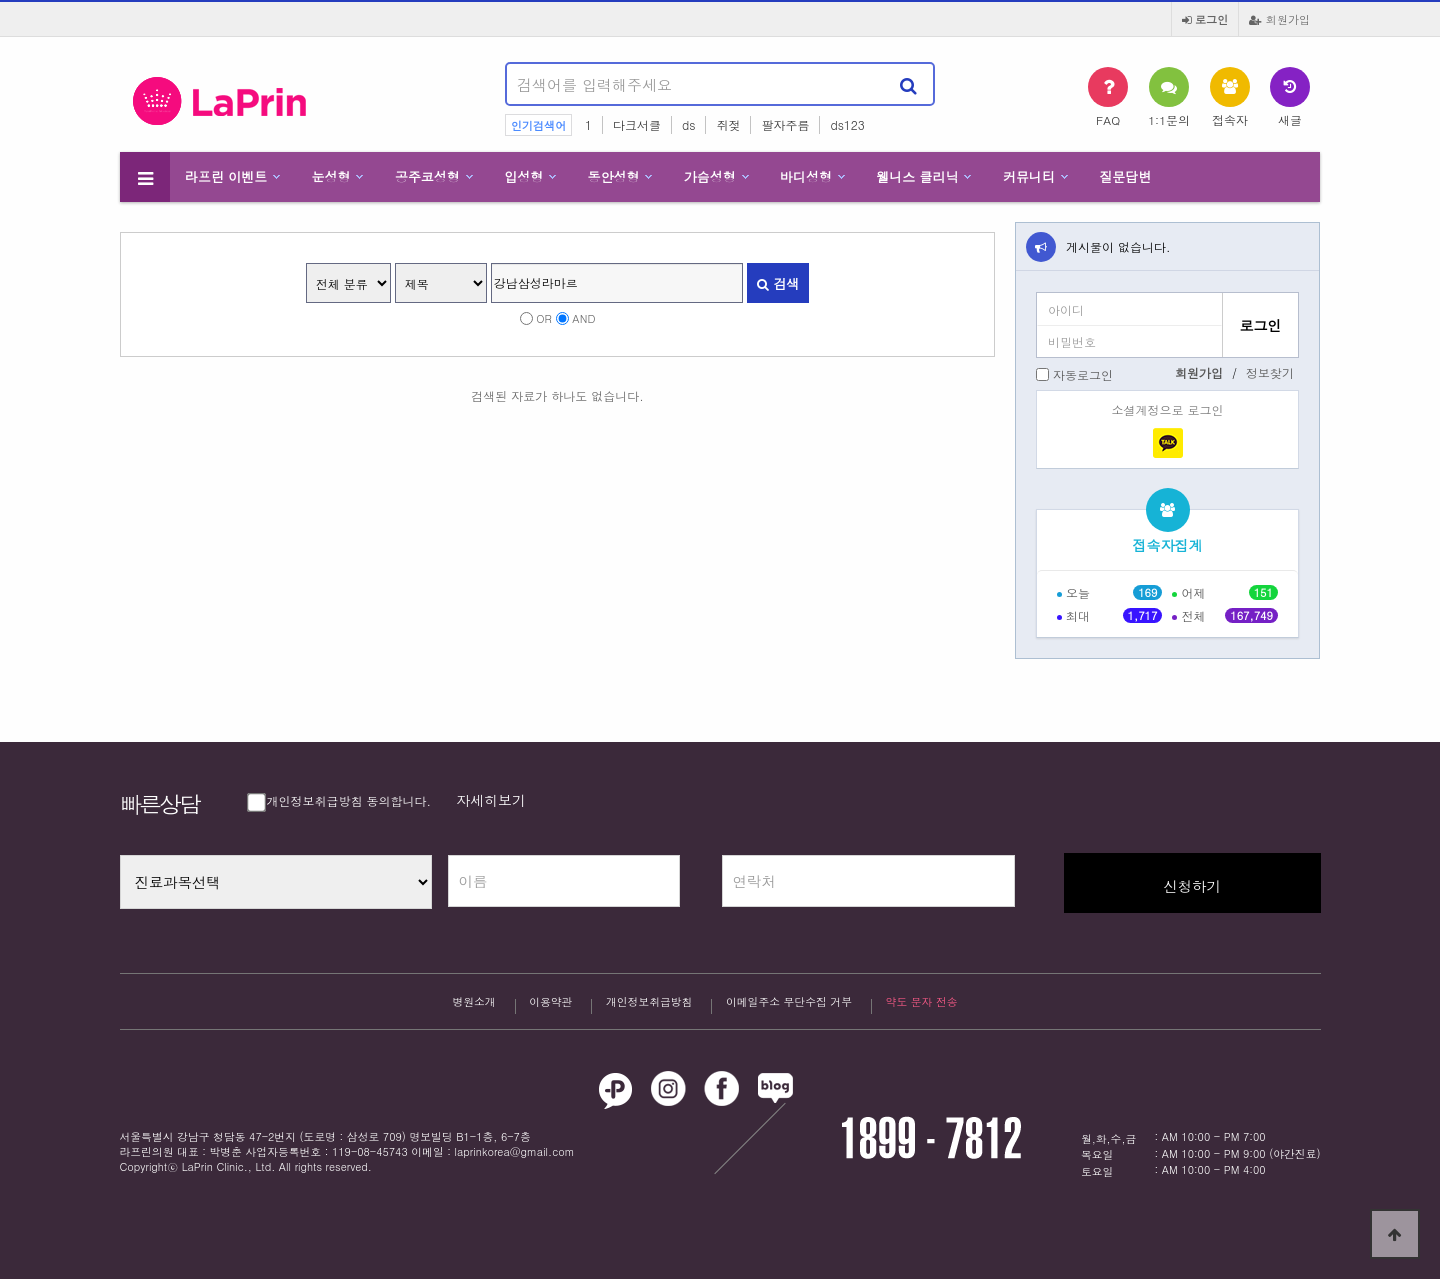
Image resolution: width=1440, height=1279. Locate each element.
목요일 (1097, 1154)
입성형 (523, 176)
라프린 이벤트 (226, 176)
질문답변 (1125, 176)
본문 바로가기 (0, 0)
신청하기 (1192, 886)
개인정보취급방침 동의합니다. (341, 800)
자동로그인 (1083, 374)
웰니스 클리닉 (917, 176)
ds (688, 124)
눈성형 (331, 176)
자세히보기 (491, 800)
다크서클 (637, 124)
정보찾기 (1270, 372)
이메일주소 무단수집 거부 (789, 1004)
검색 (778, 283)
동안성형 (613, 176)
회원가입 (1279, 19)
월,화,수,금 (1108, 1138)
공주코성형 (427, 176)
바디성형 (806, 176)
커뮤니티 (1029, 176)
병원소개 (473, 1004)
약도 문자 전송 (922, 1001)
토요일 (1097, 1171)
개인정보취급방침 (649, 1004)
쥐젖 (728, 124)
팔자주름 (785, 124)
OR (544, 318)
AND (583, 318)
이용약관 (550, 1004)
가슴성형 (710, 176)
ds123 (847, 124)
